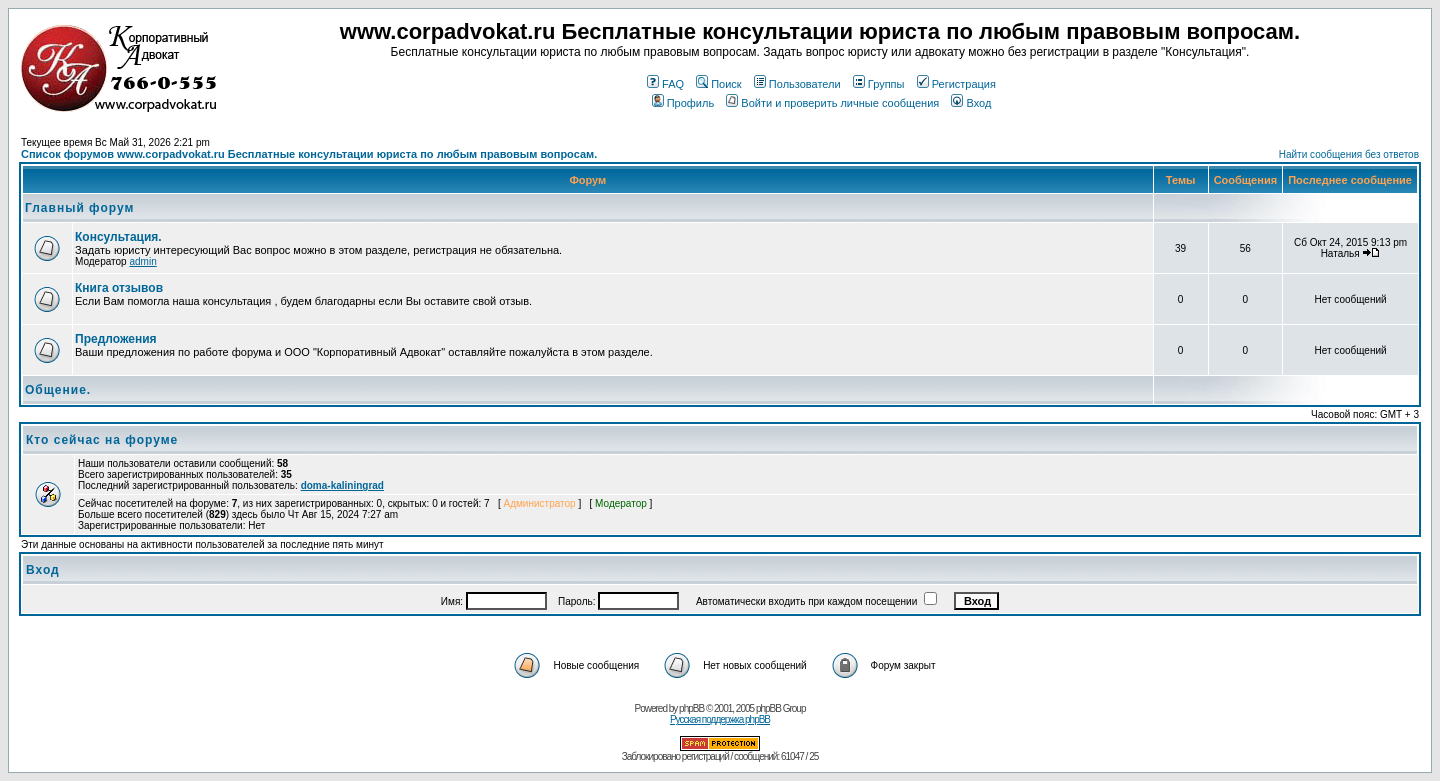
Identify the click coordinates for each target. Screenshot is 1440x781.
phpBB (691, 708)
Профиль (683, 103)
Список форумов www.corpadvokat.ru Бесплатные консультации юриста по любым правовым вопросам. (309, 154)
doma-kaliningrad (342, 485)
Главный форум (79, 208)
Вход (971, 103)
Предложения (116, 339)
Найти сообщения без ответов (1349, 154)
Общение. (58, 390)
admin (142, 261)
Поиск (718, 84)
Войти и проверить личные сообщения (832, 103)
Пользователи (797, 84)
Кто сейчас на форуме (102, 440)
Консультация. (118, 237)
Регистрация (956, 84)
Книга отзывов (119, 288)
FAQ (665, 84)
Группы (879, 84)
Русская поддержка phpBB (720, 719)
